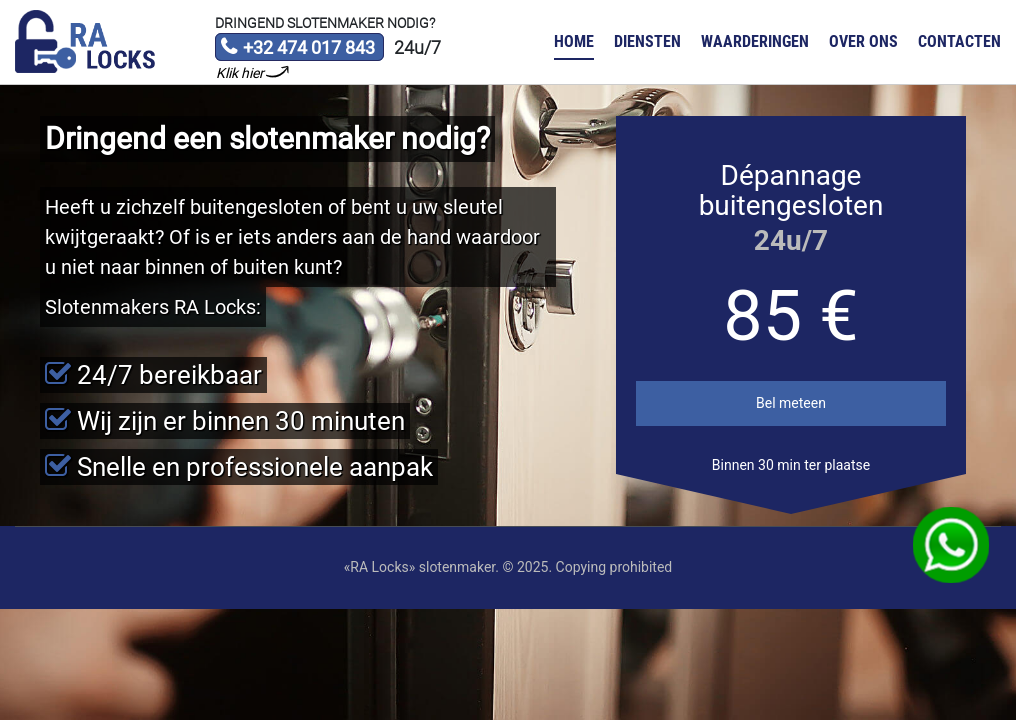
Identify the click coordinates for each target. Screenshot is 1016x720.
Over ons (863, 41)
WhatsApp (951, 545)
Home (574, 41)
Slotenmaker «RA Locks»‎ (85, 42)
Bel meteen (791, 403)
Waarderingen (755, 41)
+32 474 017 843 (297, 49)
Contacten (959, 41)
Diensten (647, 41)
